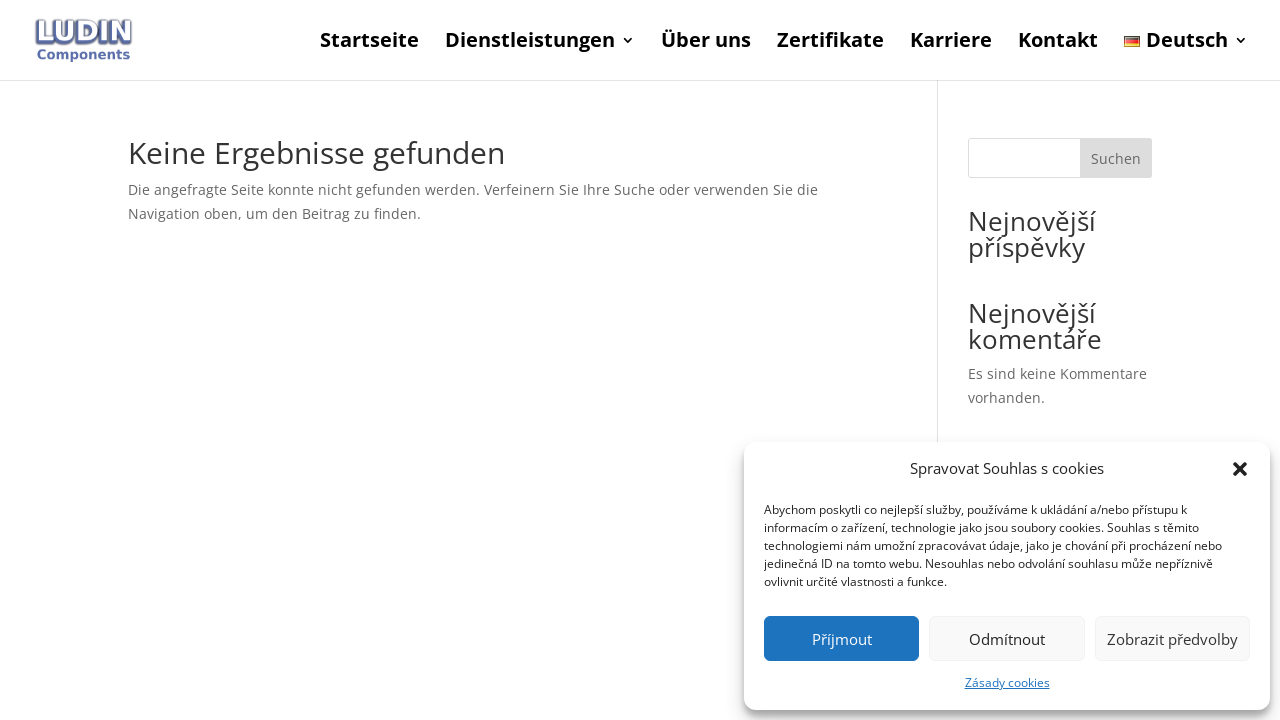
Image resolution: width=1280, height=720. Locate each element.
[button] (1240, 469)
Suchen (1116, 158)
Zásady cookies (1007, 682)
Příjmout (842, 639)
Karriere (951, 43)
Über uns (706, 43)
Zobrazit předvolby (1172, 639)
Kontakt (1058, 43)
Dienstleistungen (530, 43)
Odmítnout (1007, 639)
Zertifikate (830, 43)
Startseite (369, 43)
